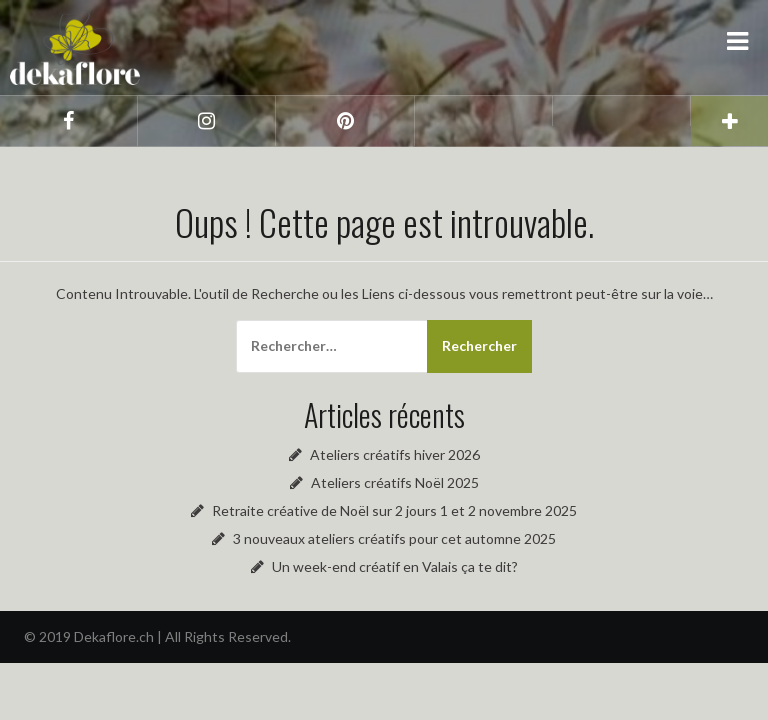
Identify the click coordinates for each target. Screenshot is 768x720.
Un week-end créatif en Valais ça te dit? (395, 566)
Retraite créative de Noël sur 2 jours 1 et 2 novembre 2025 (394, 510)
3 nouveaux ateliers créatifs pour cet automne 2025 (394, 538)
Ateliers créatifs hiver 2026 (395, 454)
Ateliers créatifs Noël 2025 (395, 482)
